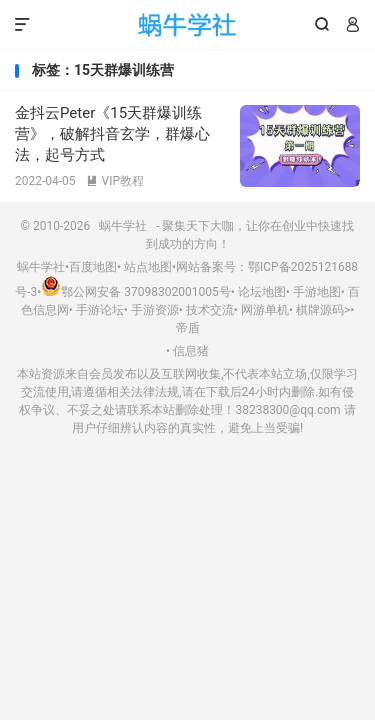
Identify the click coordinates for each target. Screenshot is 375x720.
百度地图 (93, 267)
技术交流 (210, 310)
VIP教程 (115, 181)
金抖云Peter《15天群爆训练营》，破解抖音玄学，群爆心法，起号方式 (112, 134)
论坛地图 (262, 292)
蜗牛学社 (187, 25)
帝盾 (188, 328)
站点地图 (148, 267)
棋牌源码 (320, 310)
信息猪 (191, 351)
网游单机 (265, 310)
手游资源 (155, 310)
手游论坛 (100, 310)
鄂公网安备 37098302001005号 (135, 292)
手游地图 (317, 292)
